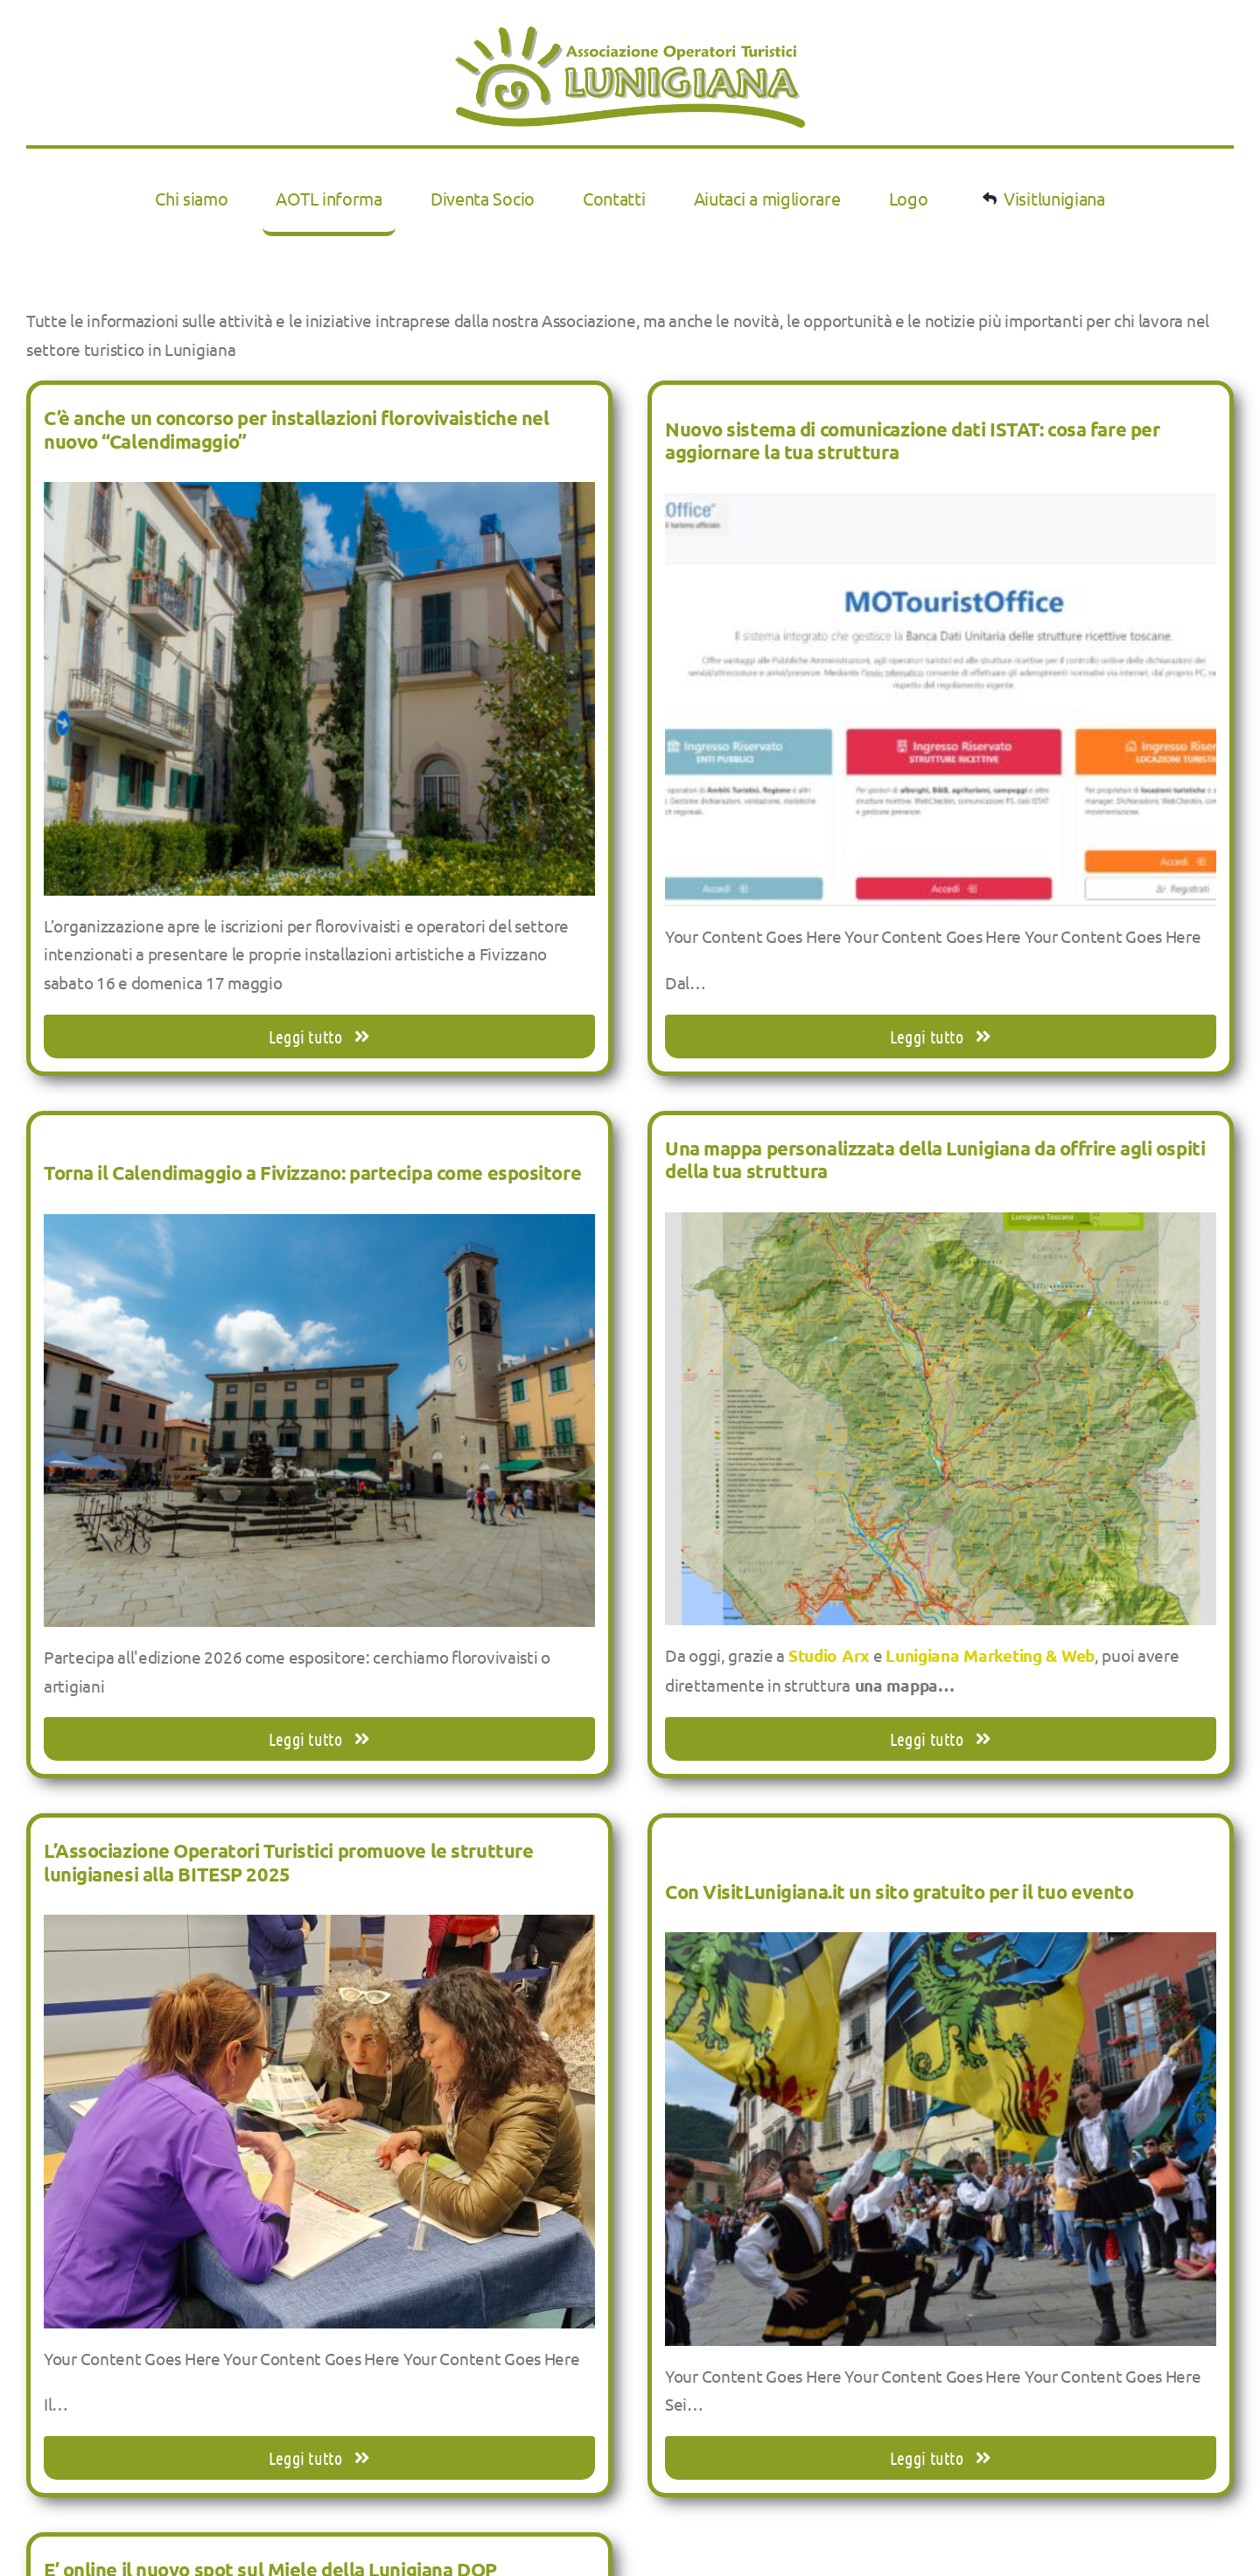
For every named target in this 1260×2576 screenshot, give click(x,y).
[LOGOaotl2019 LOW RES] (630, 34)
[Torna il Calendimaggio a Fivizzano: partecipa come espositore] (319, 1228)
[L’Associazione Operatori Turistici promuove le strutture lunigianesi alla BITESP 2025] (319, 1928)
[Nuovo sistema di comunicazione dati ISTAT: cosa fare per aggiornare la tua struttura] (940, 507)
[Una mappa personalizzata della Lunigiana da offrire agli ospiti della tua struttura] (940, 1226)
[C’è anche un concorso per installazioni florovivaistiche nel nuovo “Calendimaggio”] (319, 495)
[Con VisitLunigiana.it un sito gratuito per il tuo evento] (940, 1946)
